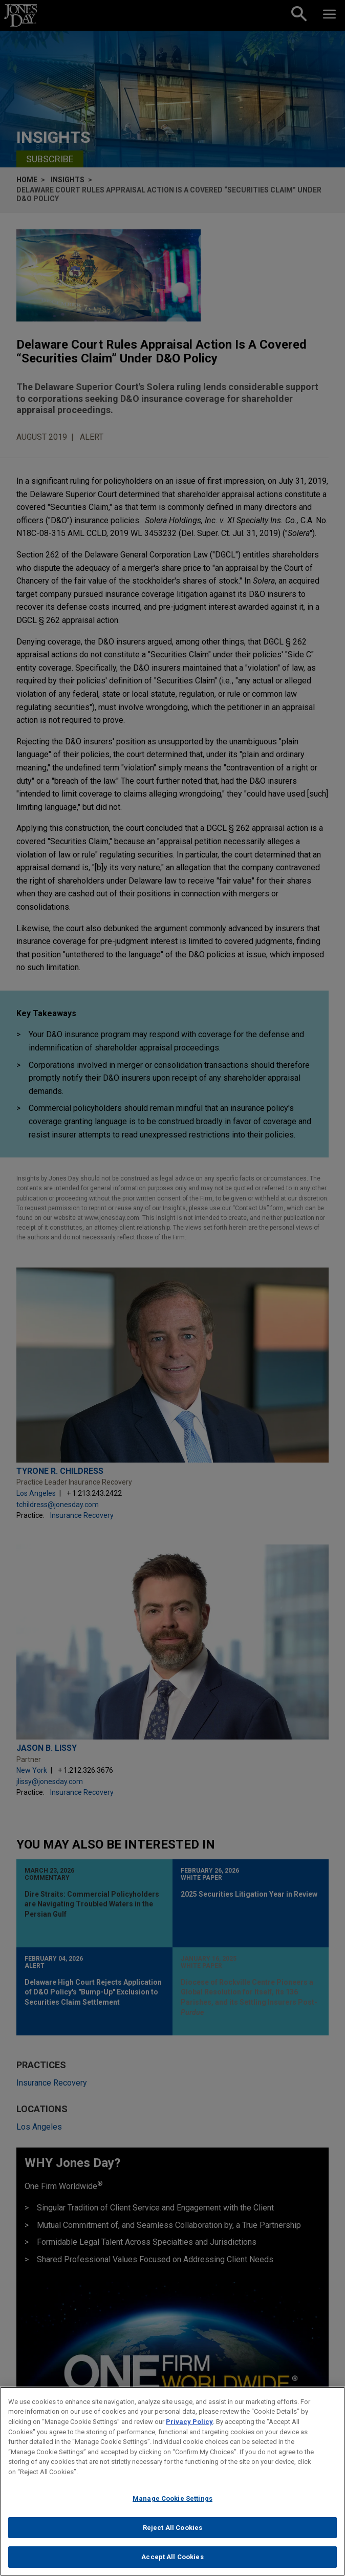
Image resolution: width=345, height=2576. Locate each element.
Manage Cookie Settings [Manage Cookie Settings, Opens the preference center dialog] (172, 2505)
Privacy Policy (189, 2428)
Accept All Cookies (172, 2563)
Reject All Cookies (172, 2534)
